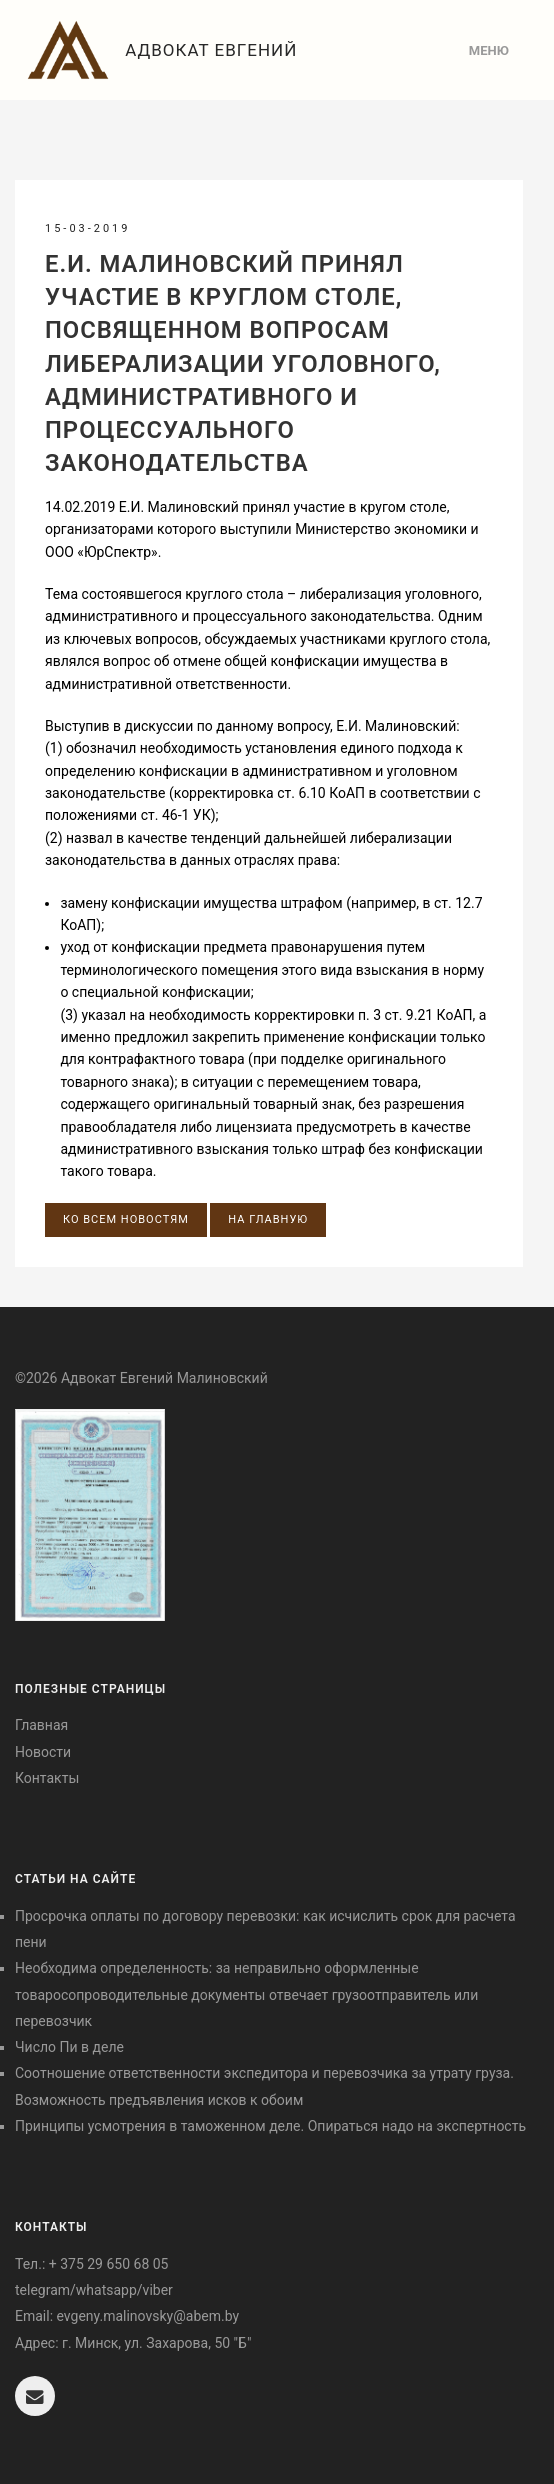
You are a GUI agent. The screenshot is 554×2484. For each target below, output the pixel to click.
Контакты (47, 1778)
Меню (489, 50)
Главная (41, 1725)
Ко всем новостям (126, 1219)
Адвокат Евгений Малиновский (158, 58)
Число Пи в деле (69, 2047)
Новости (43, 1752)
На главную (268, 1219)
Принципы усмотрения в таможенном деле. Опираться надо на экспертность (270, 2126)
